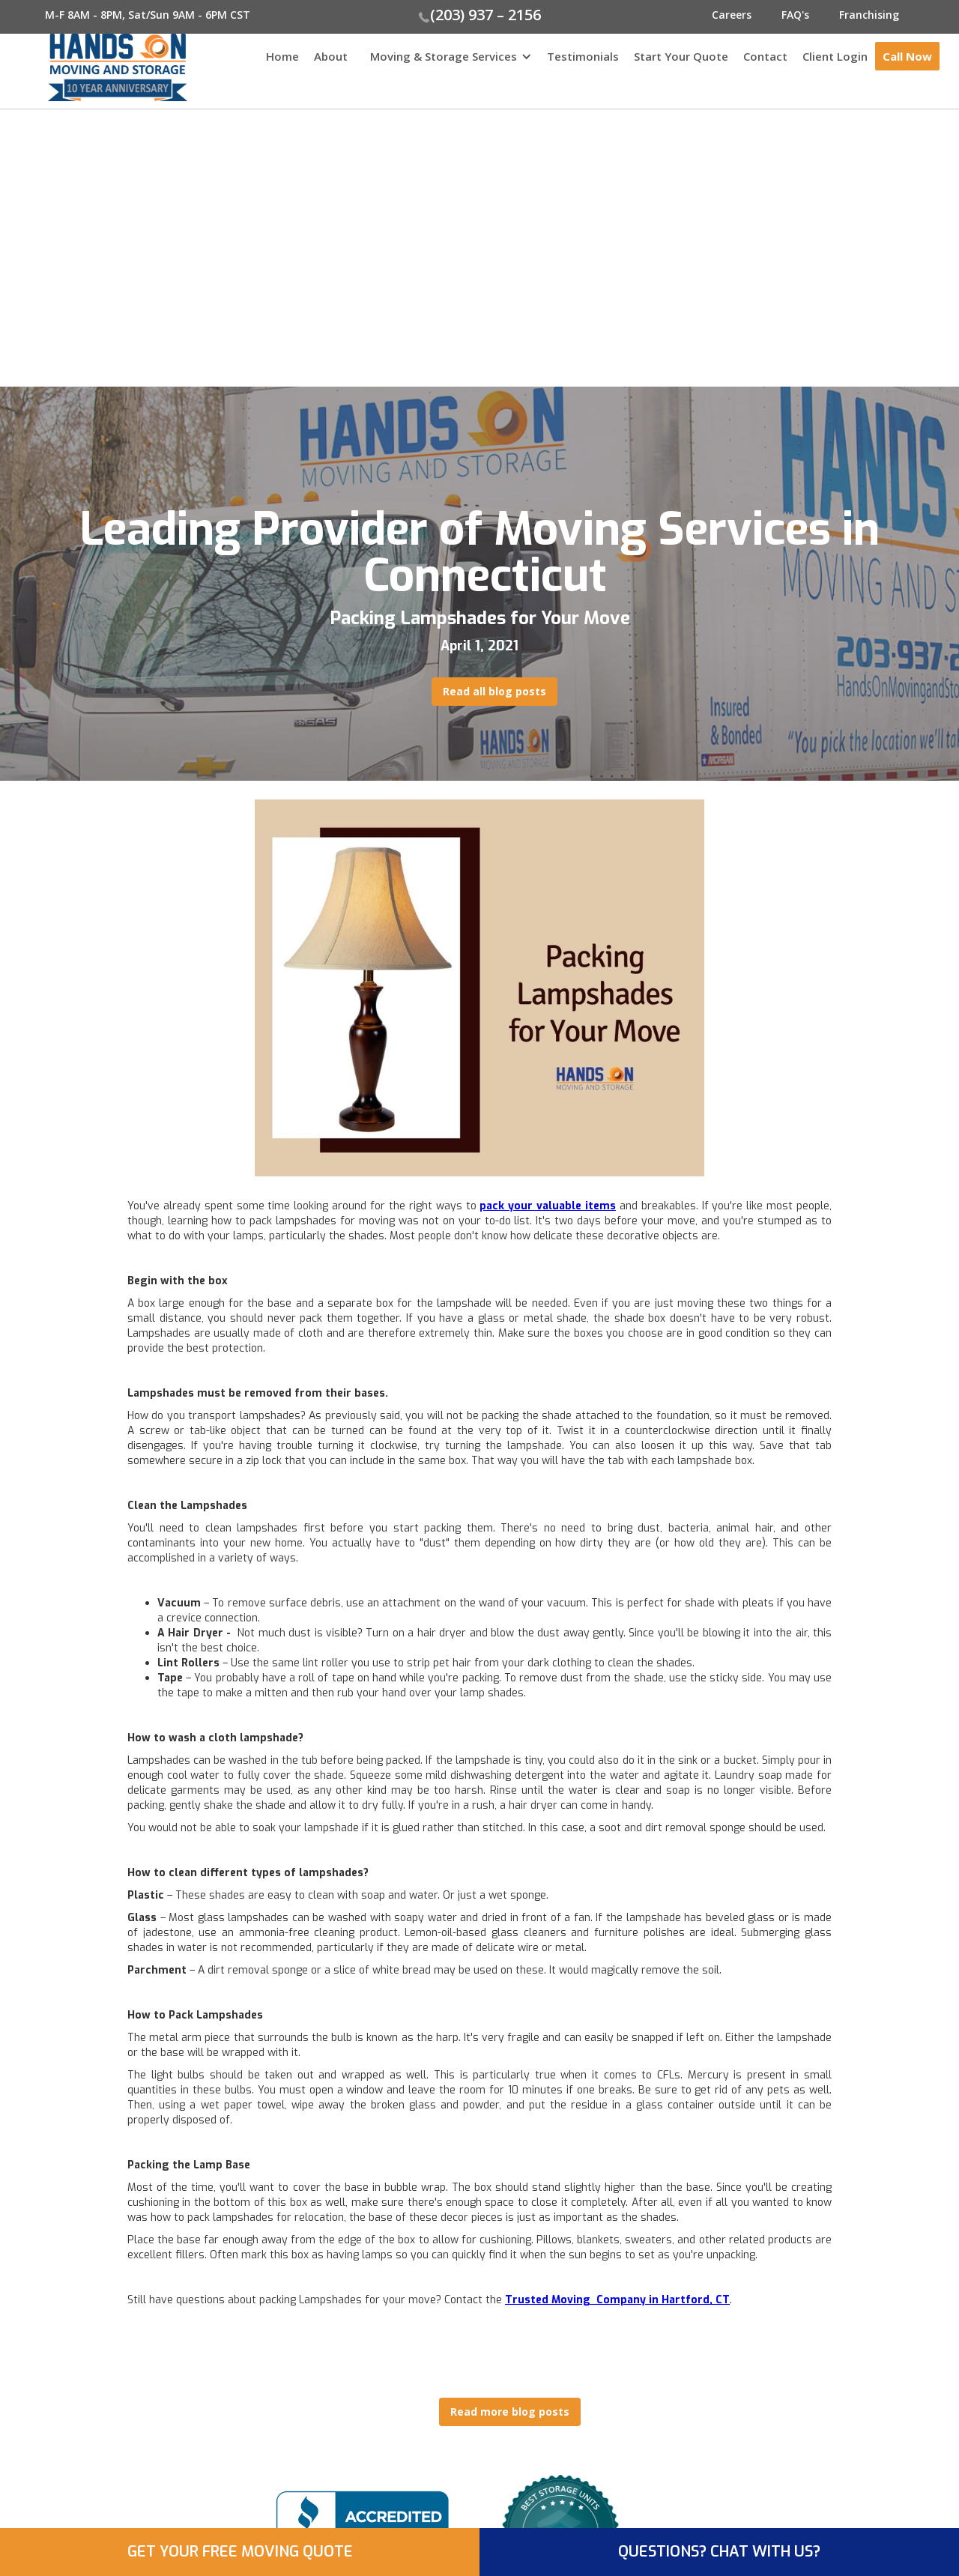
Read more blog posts (509, 2411)
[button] (447, 64)
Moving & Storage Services (443, 56)
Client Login (835, 56)
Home (282, 56)
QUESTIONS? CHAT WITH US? (719, 2552)
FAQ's (795, 14)
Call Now (907, 56)
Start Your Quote (681, 56)
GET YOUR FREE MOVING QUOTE (240, 2552)
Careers (731, 14)
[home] (93, 67)
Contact (765, 56)
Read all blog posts (494, 691)
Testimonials (583, 56)
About (331, 56)
